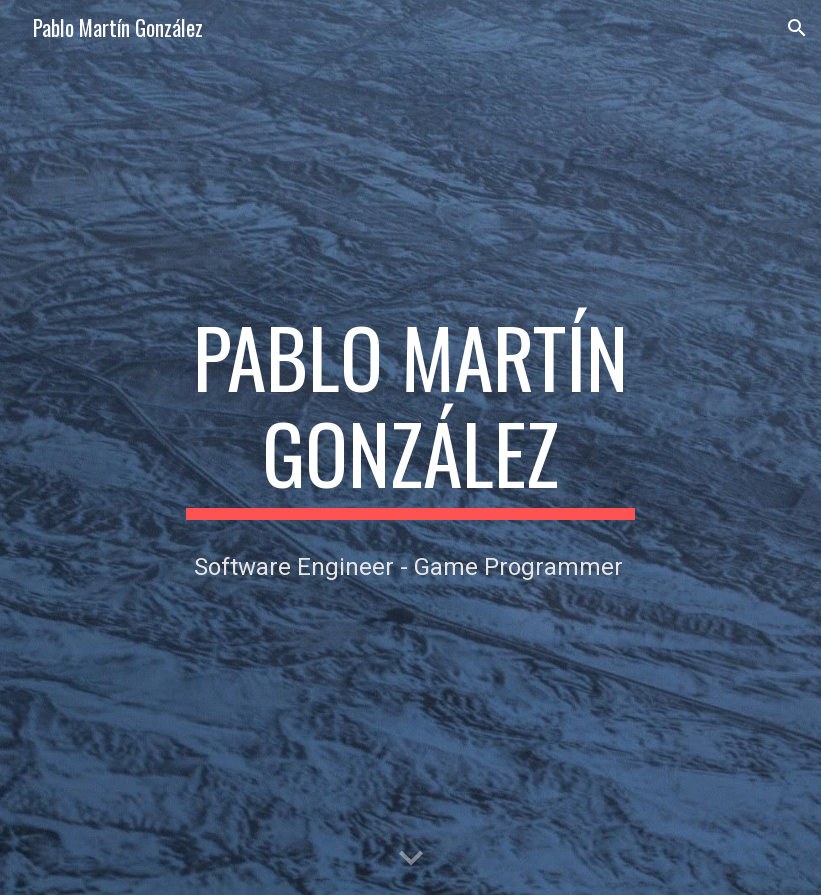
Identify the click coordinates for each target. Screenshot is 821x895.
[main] (410, 414)
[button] (797, 28)
